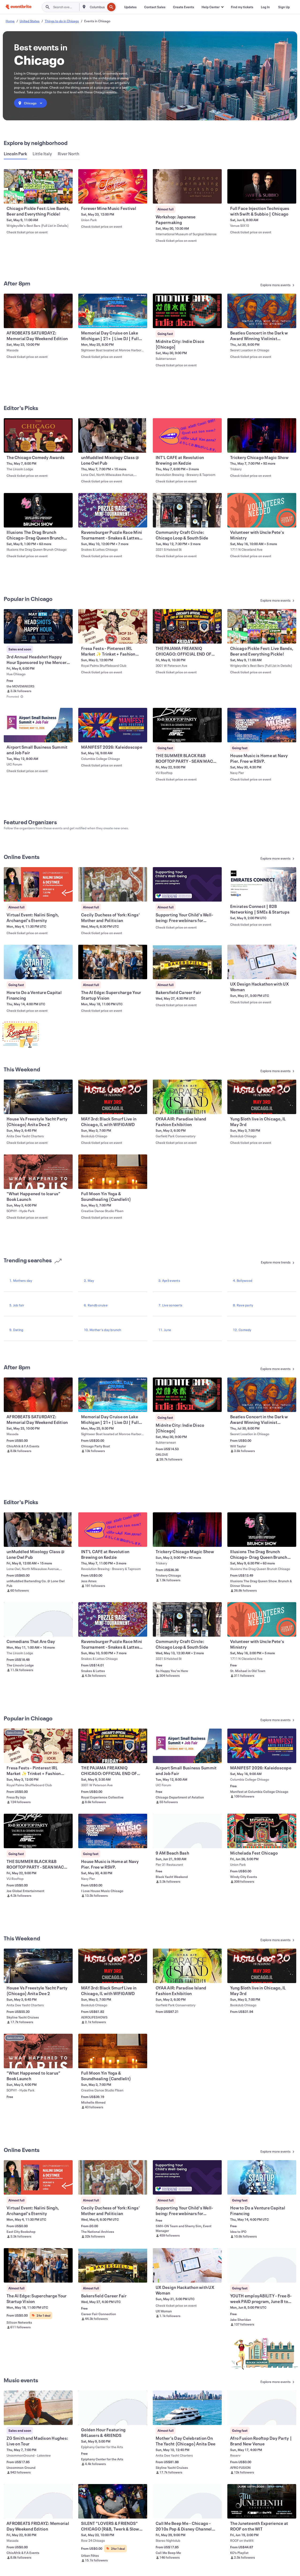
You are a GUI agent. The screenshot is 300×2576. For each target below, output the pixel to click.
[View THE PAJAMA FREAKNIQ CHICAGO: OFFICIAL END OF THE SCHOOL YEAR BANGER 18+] (187, 626)
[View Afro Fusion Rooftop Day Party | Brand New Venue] (261, 2407)
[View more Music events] (259, 2382)
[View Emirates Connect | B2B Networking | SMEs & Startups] (261, 884)
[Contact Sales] (154, 7)
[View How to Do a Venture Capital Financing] (38, 962)
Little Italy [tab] (42, 153)
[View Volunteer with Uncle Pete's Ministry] (261, 510)
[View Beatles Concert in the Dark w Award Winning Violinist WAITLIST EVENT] (261, 311)
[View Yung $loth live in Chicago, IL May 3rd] (261, 1097)
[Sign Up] (284, 7)
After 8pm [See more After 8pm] (17, 283)
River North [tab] (68, 153)
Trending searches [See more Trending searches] (33, 1260)
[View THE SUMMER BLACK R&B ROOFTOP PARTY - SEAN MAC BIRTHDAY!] (187, 725)
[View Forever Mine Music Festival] (112, 186)
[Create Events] (183, 7)
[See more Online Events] (259, 859)
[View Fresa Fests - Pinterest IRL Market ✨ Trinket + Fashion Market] (112, 626)
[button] (212, 7)
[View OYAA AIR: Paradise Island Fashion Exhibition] (187, 1097)
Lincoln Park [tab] (15, 153)
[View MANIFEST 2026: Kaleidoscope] (112, 725)
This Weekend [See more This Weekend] (22, 1069)
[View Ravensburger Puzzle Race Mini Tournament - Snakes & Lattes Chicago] (112, 510)
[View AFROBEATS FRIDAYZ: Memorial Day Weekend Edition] (38, 2501)
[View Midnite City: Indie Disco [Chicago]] (187, 311)
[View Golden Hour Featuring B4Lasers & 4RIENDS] (112, 2407)
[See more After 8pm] (259, 285)
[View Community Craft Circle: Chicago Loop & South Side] (187, 510)
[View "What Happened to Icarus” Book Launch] (38, 1171)
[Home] (18, 7)
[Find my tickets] (242, 7)
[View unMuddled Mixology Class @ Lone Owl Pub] (112, 435)
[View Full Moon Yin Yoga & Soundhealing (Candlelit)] (112, 1171)
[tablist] (41, 155)
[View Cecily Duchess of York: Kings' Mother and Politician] (112, 884)
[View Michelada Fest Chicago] (261, 1831)
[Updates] (130, 7)
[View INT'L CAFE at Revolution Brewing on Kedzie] (187, 435)
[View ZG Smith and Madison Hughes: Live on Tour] (38, 2407)
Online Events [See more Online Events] (22, 857)
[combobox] (97, 7)
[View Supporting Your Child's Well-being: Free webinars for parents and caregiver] (187, 884)
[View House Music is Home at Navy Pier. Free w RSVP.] (261, 725)
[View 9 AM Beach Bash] (187, 1831)
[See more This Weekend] (259, 1071)
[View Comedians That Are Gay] (38, 1619)
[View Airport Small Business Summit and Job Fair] (38, 725)
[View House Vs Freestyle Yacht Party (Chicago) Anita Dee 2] (38, 1097)
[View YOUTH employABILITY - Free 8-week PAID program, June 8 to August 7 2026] (261, 2265)
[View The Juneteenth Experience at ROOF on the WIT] (261, 2501)
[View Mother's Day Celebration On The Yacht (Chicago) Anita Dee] (187, 2407)
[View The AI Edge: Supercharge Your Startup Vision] (112, 962)
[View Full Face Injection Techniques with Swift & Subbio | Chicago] (261, 186)
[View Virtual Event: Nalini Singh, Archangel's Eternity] (38, 884)
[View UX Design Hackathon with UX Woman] (261, 962)
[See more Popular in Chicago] (259, 601)
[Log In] (265, 7)
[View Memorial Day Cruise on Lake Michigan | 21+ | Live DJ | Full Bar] (112, 311)
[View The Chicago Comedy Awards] (38, 435)
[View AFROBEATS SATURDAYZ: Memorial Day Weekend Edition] (38, 311)
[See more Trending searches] (259, 1263)
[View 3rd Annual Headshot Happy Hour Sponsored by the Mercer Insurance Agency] (38, 626)
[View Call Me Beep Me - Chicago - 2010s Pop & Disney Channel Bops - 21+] (187, 2501)
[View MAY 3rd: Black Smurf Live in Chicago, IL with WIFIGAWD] (112, 1097)
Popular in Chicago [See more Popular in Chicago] (28, 599)
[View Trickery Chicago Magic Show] (261, 435)
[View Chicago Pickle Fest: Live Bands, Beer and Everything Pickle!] (38, 186)
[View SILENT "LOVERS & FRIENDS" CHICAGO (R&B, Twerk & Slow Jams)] (112, 2501)
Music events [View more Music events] (21, 2380)
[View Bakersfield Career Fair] (187, 962)
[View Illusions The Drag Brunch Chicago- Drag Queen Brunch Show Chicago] (38, 510)
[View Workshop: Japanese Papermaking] (187, 186)
